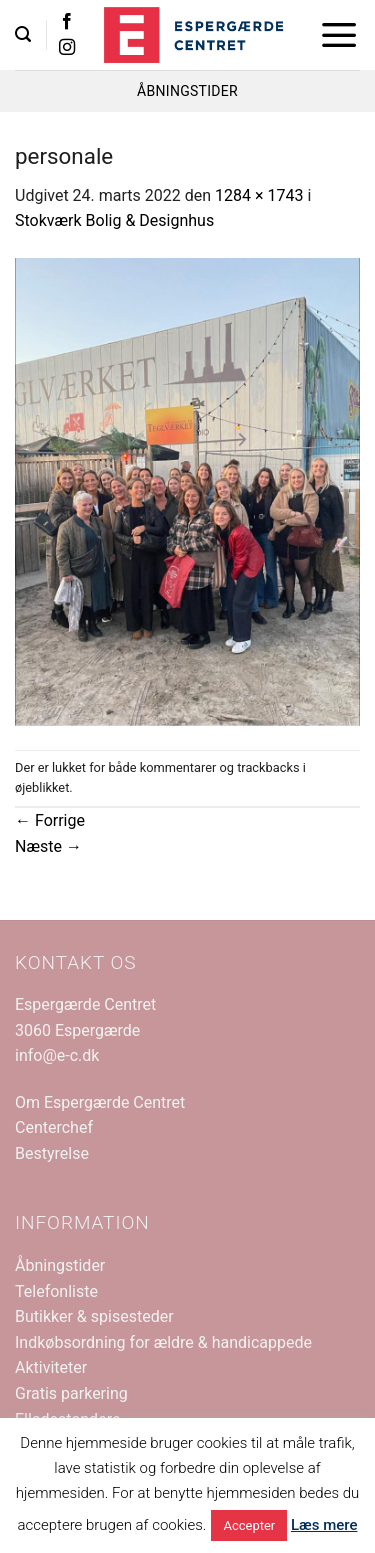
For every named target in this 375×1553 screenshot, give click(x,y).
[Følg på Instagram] (67, 48)
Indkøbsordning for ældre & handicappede (163, 1342)
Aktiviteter (51, 1367)
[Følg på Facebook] (67, 22)
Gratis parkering (71, 1393)
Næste (48, 846)
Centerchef (54, 1127)
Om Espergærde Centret (100, 1102)
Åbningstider (60, 1265)
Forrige (50, 820)
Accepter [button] (249, 1525)
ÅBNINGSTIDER (187, 91)
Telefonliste (56, 1291)
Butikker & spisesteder (94, 1316)
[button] (23, 34)
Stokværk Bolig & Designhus (114, 220)
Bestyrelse (52, 1153)
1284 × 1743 (259, 195)
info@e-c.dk (57, 1055)
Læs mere (324, 1525)
